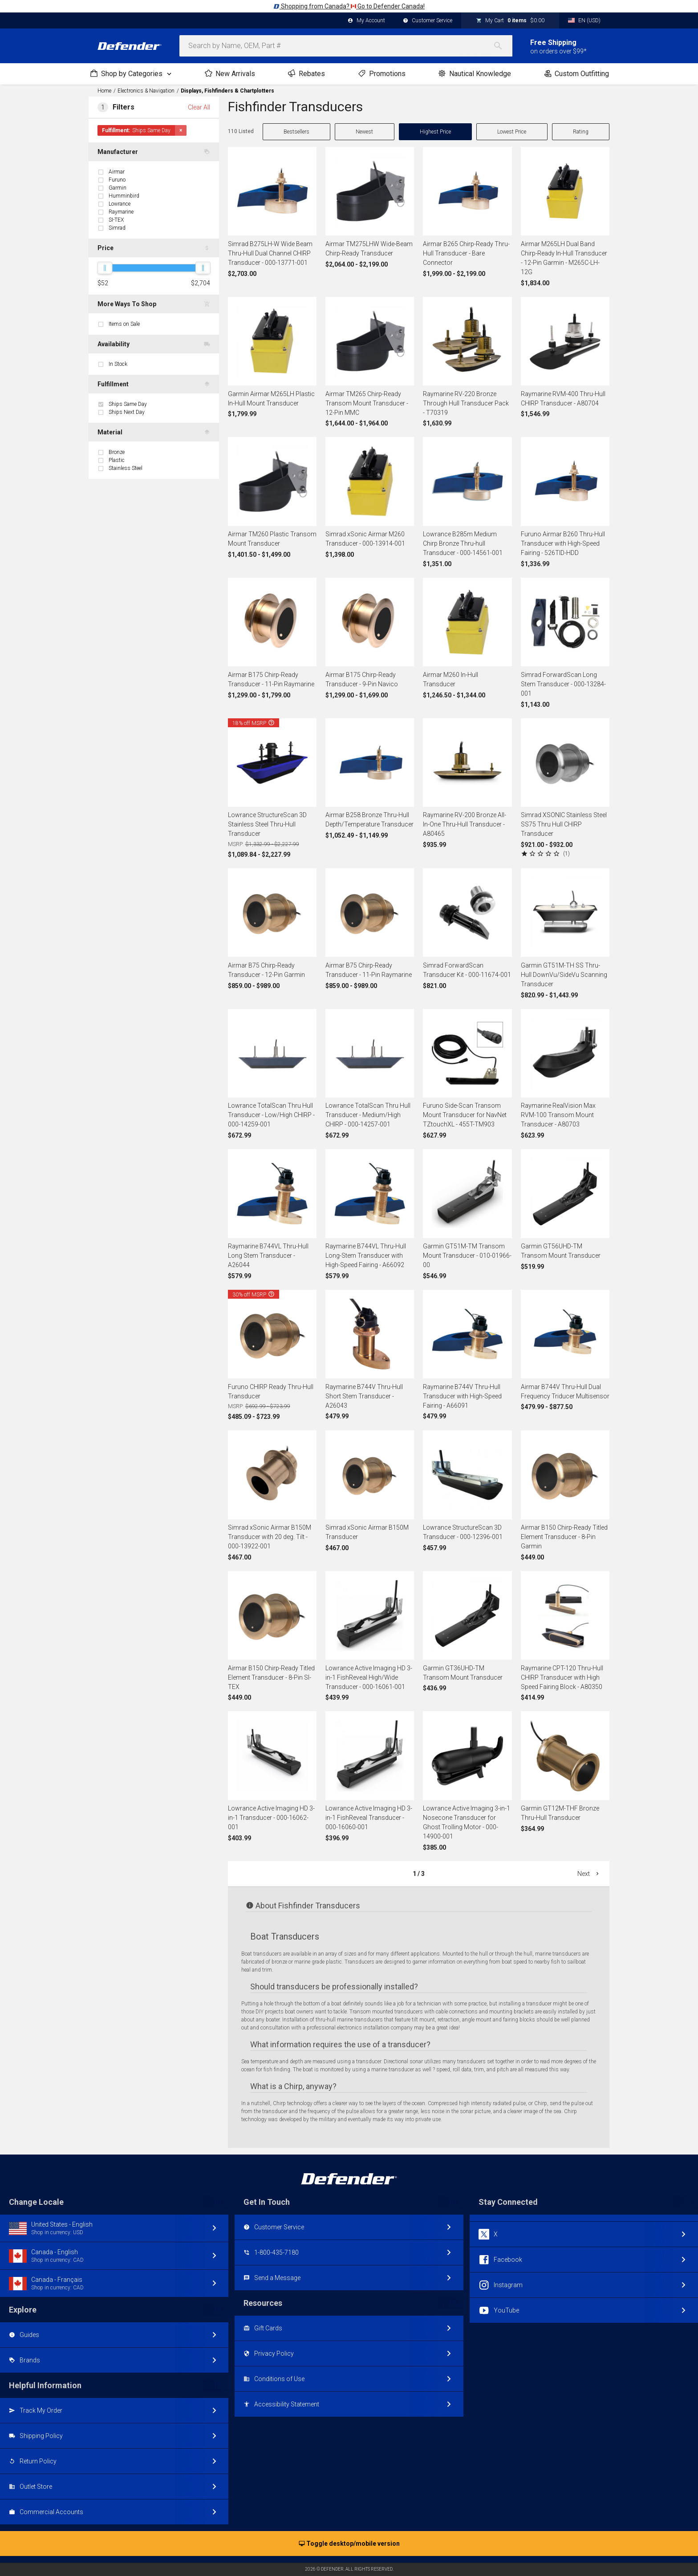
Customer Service (427, 20)
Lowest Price (511, 132)
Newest (364, 132)
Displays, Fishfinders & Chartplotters (227, 90)
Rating (580, 132)
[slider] (104, 268)
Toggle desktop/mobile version (349, 2544)
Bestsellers (296, 132)
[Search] (502, 46)
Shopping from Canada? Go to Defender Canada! (349, 6)
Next (589, 1873)
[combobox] (345, 46)
